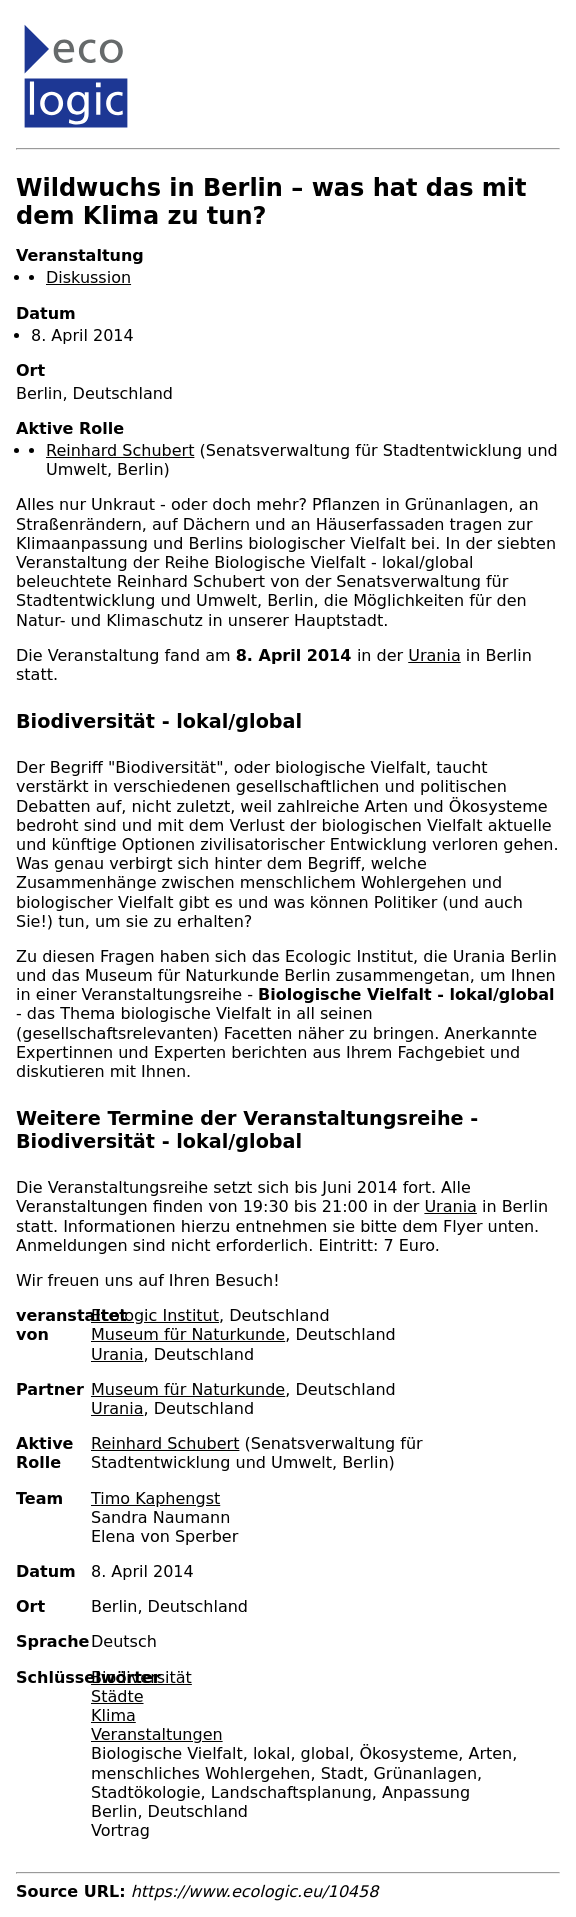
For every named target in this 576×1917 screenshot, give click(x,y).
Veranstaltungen (157, 1734)
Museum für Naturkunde (188, 1334)
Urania (434, 655)
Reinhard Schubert (120, 450)
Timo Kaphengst (155, 1498)
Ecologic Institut (155, 1315)
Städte (117, 1696)
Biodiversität (141, 1677)
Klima (113, 1715)
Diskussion (88, 277)
